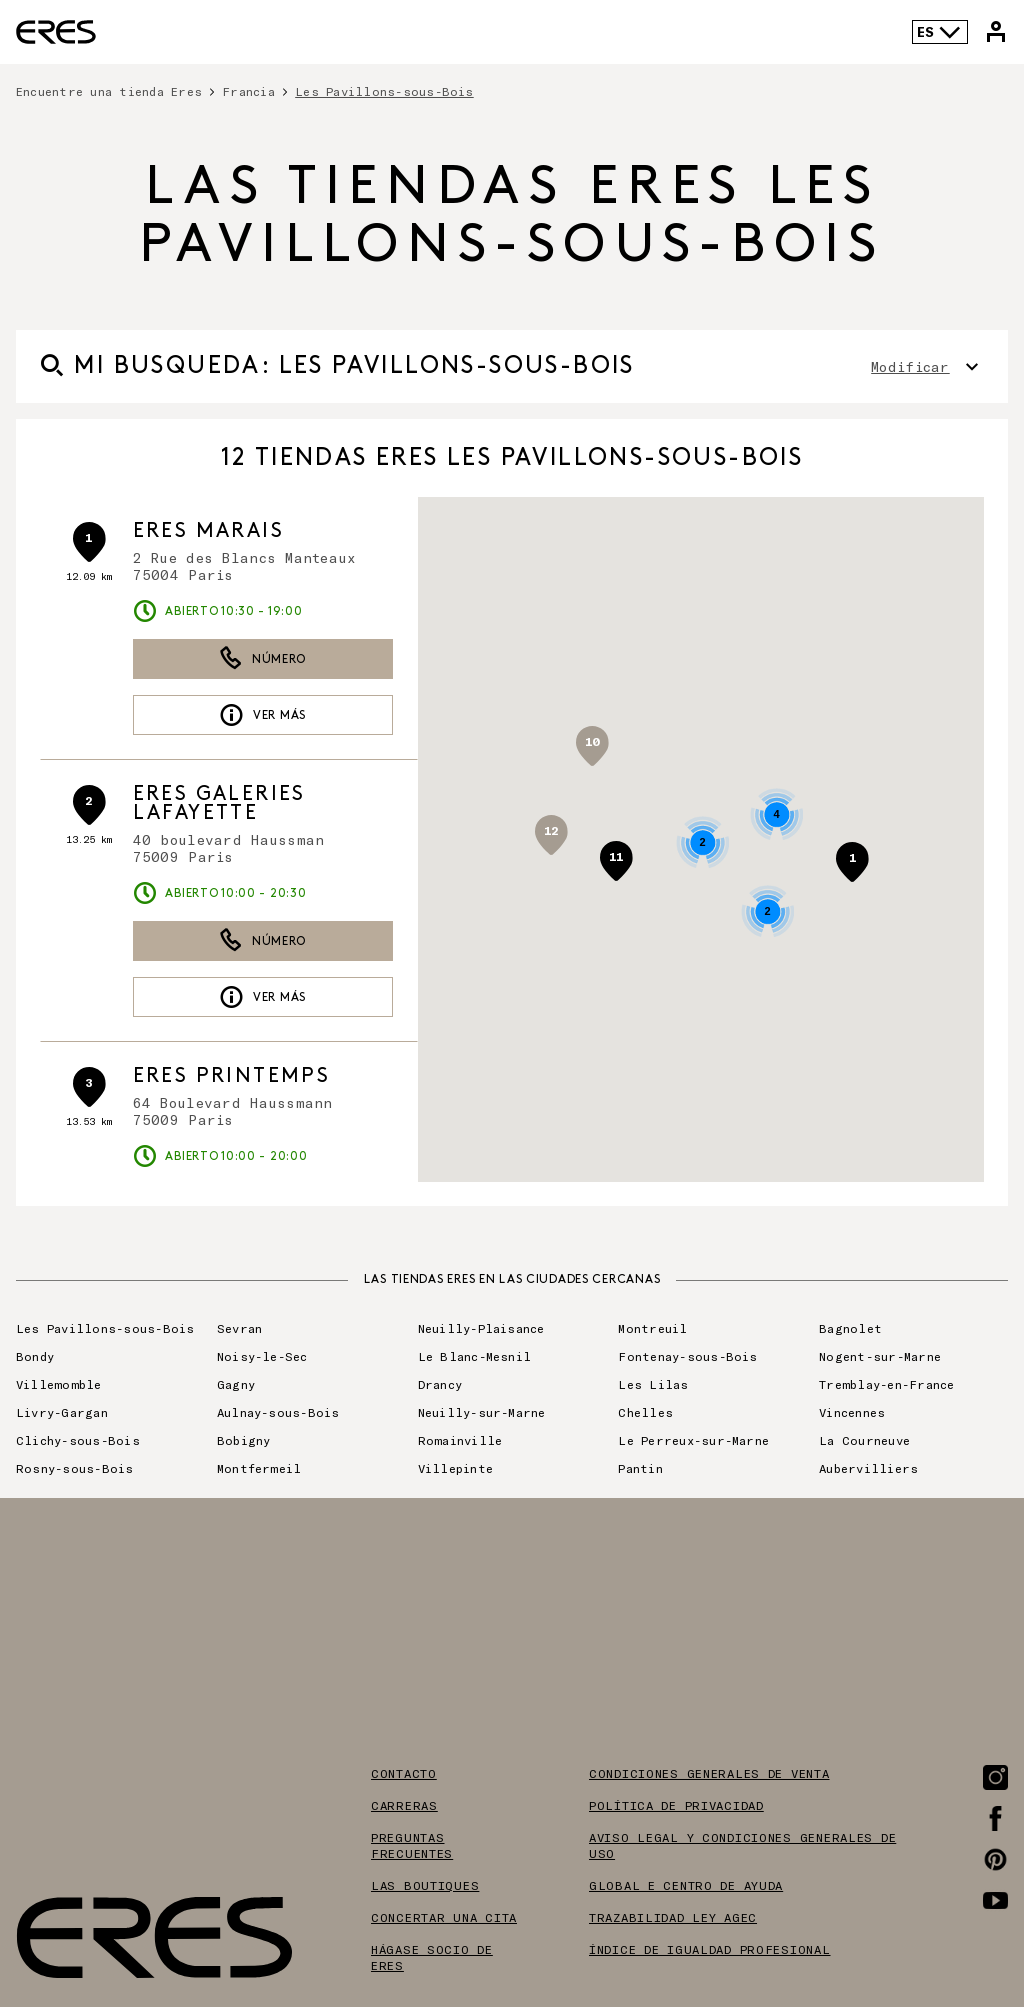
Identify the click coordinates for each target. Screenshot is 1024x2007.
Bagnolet (850, 1328)
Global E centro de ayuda (686, 1885)
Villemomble (59, 1384)
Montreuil (652, 1328)
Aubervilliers (868, 1468)
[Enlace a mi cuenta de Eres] (996, 32)
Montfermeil (259, 1468)
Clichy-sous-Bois (78, 1440)
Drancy (440, 1384)
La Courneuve (864, 1440)
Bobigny (244, 1440)
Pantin (640, 1468)
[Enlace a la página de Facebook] (995, 1818)
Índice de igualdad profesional (710, 1949)
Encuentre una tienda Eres (109, 91)
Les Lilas (653, 1384)
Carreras (404, 1805)
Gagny (236, 1384)
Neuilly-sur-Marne (482, 1412)
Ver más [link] (262, 715)
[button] (852, 862)
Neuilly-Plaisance (481, 1328)
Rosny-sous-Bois (75, 1468)
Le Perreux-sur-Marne (693, 1440)
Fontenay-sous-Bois (687, 1356)
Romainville (460, 1440)
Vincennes (852, 1412)
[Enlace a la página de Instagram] (995, 1777)
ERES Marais (208, 531)
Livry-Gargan (62, 1412)
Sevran (239, 1328)
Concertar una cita (444, 1917)
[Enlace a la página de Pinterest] (995, 1859)
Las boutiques (425, 1885)
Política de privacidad (676, 1805)
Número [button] (262, 659)
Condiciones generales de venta (709, 1773)
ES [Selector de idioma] (939, 32)
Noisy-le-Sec (262, 1356)
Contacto (404, 1773)
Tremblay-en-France (886, 1384)
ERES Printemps (232, 1076)
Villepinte (455, 1468)
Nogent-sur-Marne (880, 1356)
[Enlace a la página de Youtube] (995, 1900)
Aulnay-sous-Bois (278, 1412)
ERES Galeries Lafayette (219, 803)
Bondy (35, 1356)
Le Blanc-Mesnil (475, 1356)
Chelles (645, 1412)
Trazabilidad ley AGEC (673, 1917)
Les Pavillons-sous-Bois (384, 91)
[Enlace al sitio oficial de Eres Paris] (56, 32)
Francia (248, 91)
